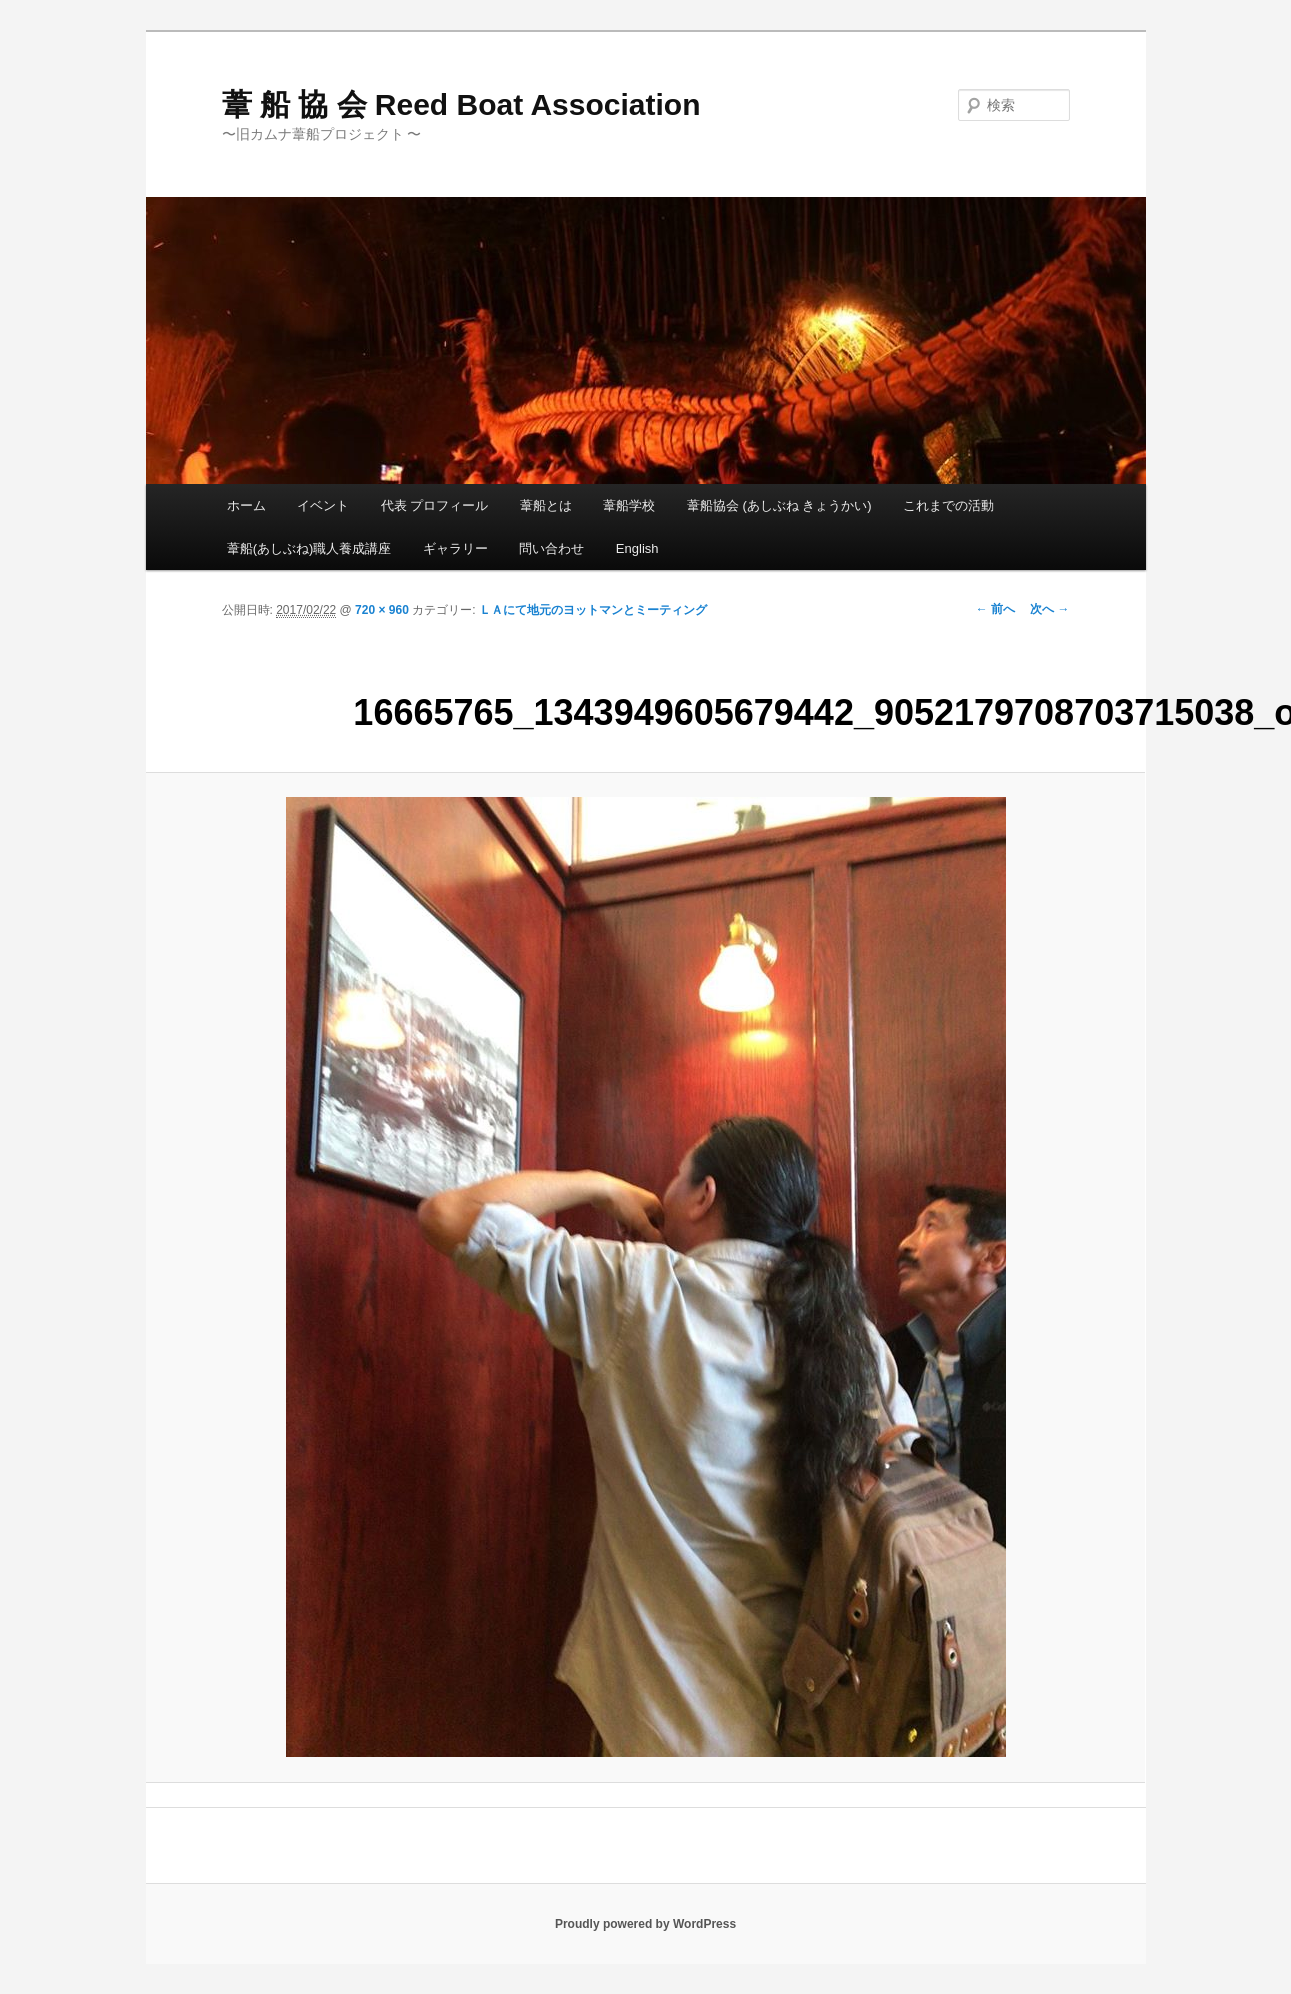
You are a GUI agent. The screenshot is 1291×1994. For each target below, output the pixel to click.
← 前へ (995, 609)
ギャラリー (455, 548)
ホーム (246, 505)
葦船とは (546, 505)
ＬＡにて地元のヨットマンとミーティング (593, 610)
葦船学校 (629, 505)
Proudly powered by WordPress (645, 1924)
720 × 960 (382, 610)
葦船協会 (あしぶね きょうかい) (779, 505)
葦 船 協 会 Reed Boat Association (461, 104)
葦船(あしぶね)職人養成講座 (309, 548)
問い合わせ (551, 548)
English (637, 548)
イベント (323, 505)
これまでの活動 (948, 505)
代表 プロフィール (435, 505)
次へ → (1049, 609)
